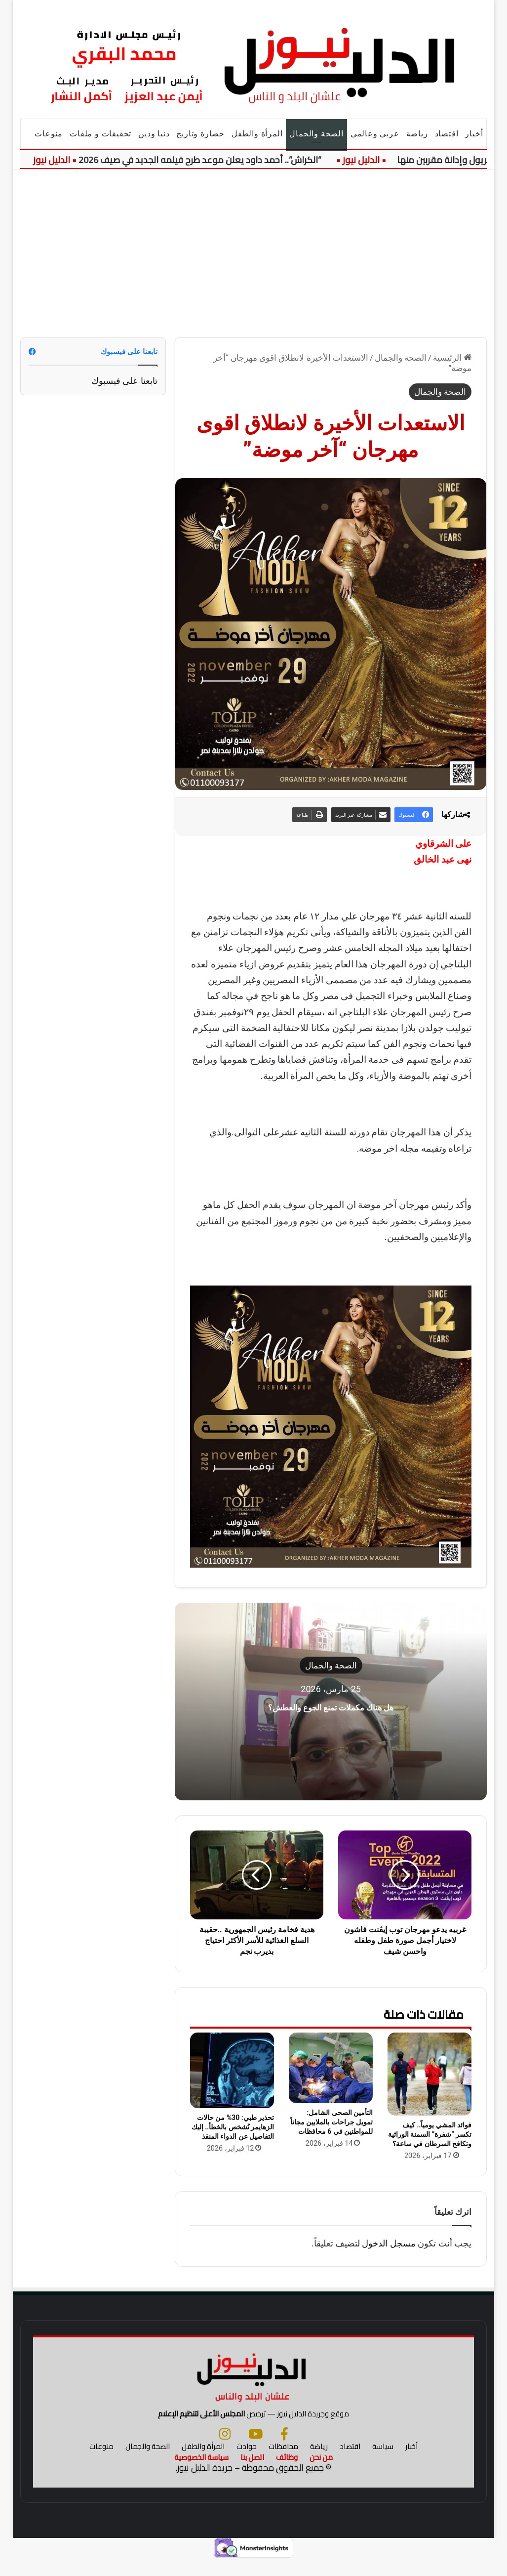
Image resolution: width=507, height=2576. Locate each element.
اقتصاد (447, 133)
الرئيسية (452, 358)
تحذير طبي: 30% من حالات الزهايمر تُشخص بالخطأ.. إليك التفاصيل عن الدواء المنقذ (233, 2127)
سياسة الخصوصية (201, 2473)
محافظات (283, 2462)
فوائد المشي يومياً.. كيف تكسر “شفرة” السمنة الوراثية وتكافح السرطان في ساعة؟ (429, 2134)
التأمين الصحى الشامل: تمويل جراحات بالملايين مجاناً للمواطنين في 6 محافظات (331, 2122)
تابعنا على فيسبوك (124, 380)
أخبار (474, 133)
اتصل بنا (252, 2473)
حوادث (246, 2462)
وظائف (287, 2473)
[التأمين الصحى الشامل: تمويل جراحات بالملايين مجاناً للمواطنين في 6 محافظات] (331, 2068)
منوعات (49, 133)
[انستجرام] (224, 2450)
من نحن (321, 2473)
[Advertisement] (253, 253)
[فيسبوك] (284, 2450)
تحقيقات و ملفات (100, 133)
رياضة (417, 133)
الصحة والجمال (316, 133)
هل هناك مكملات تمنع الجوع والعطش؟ (330, 1704)
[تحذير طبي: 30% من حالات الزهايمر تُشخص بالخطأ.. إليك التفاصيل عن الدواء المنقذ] (232, 2070)
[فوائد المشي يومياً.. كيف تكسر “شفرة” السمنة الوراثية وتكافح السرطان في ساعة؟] (429, 2074)
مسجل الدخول (388, 2243)
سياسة (382, 2462)
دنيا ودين (153, 133)
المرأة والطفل (257, 133)
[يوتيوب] (255, 2450)
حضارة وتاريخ (200, 133)
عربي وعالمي (375, 133)
